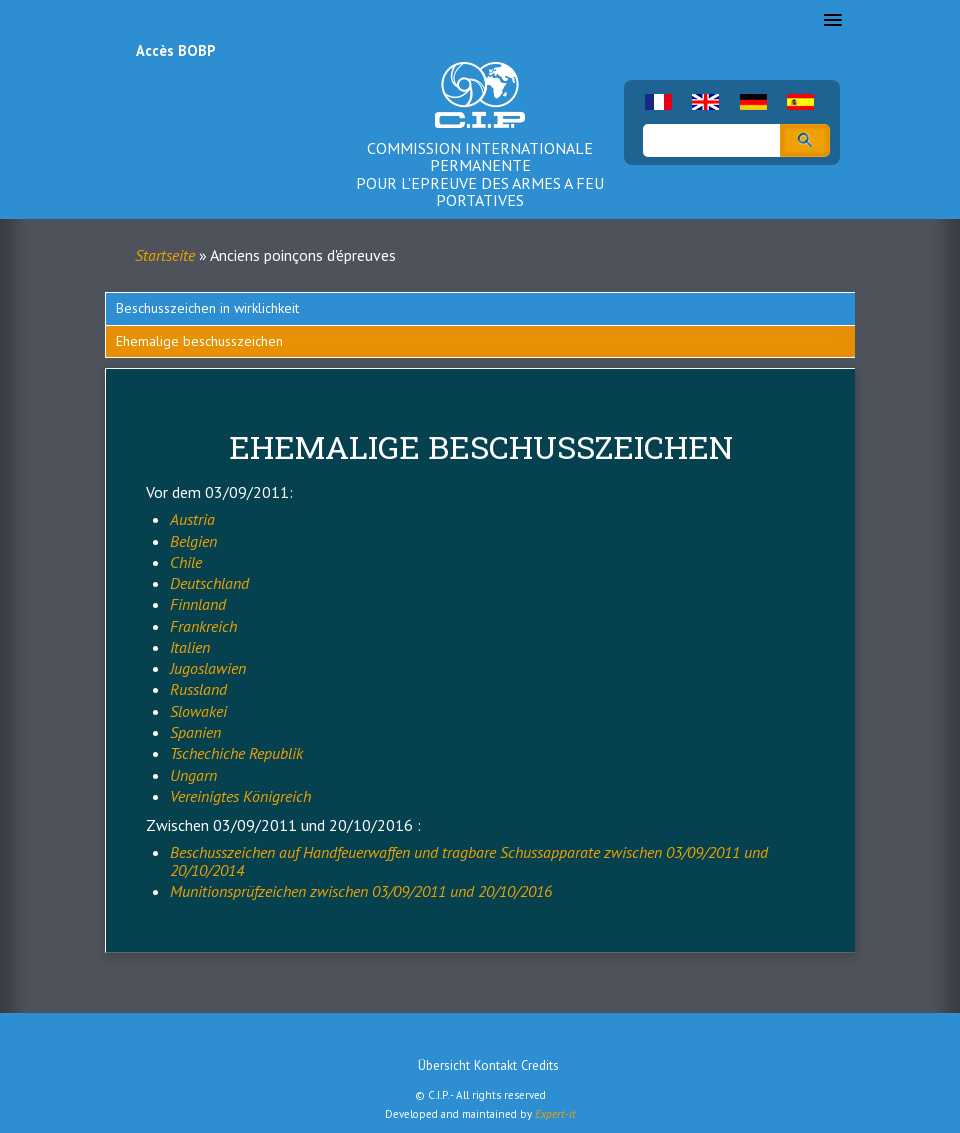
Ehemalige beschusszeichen (199, 341)
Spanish (800, 102)
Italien (190, 647)
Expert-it (555, 1114)
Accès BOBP (175, 50)
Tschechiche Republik (236, 753)
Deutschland (209, 583)
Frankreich (203, 626)
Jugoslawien (208, 668)
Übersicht (444, 1065)
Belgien (193, 541)
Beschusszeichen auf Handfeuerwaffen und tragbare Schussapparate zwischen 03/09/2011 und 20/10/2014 (469, 860)
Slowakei (198, 711)
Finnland (198, 604)
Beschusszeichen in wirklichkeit (207, 308)
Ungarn (193, 775)
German (753, 102)
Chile (186, 562)
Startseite (165, 255)
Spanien (195, 732)
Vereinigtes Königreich (240, 796)
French (658, 102)
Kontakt (495, 1065)
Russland (198, 689)
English (705, 102)
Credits (540, 1065)
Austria (192, 519)
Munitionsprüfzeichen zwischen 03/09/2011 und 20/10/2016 (361, 891)
